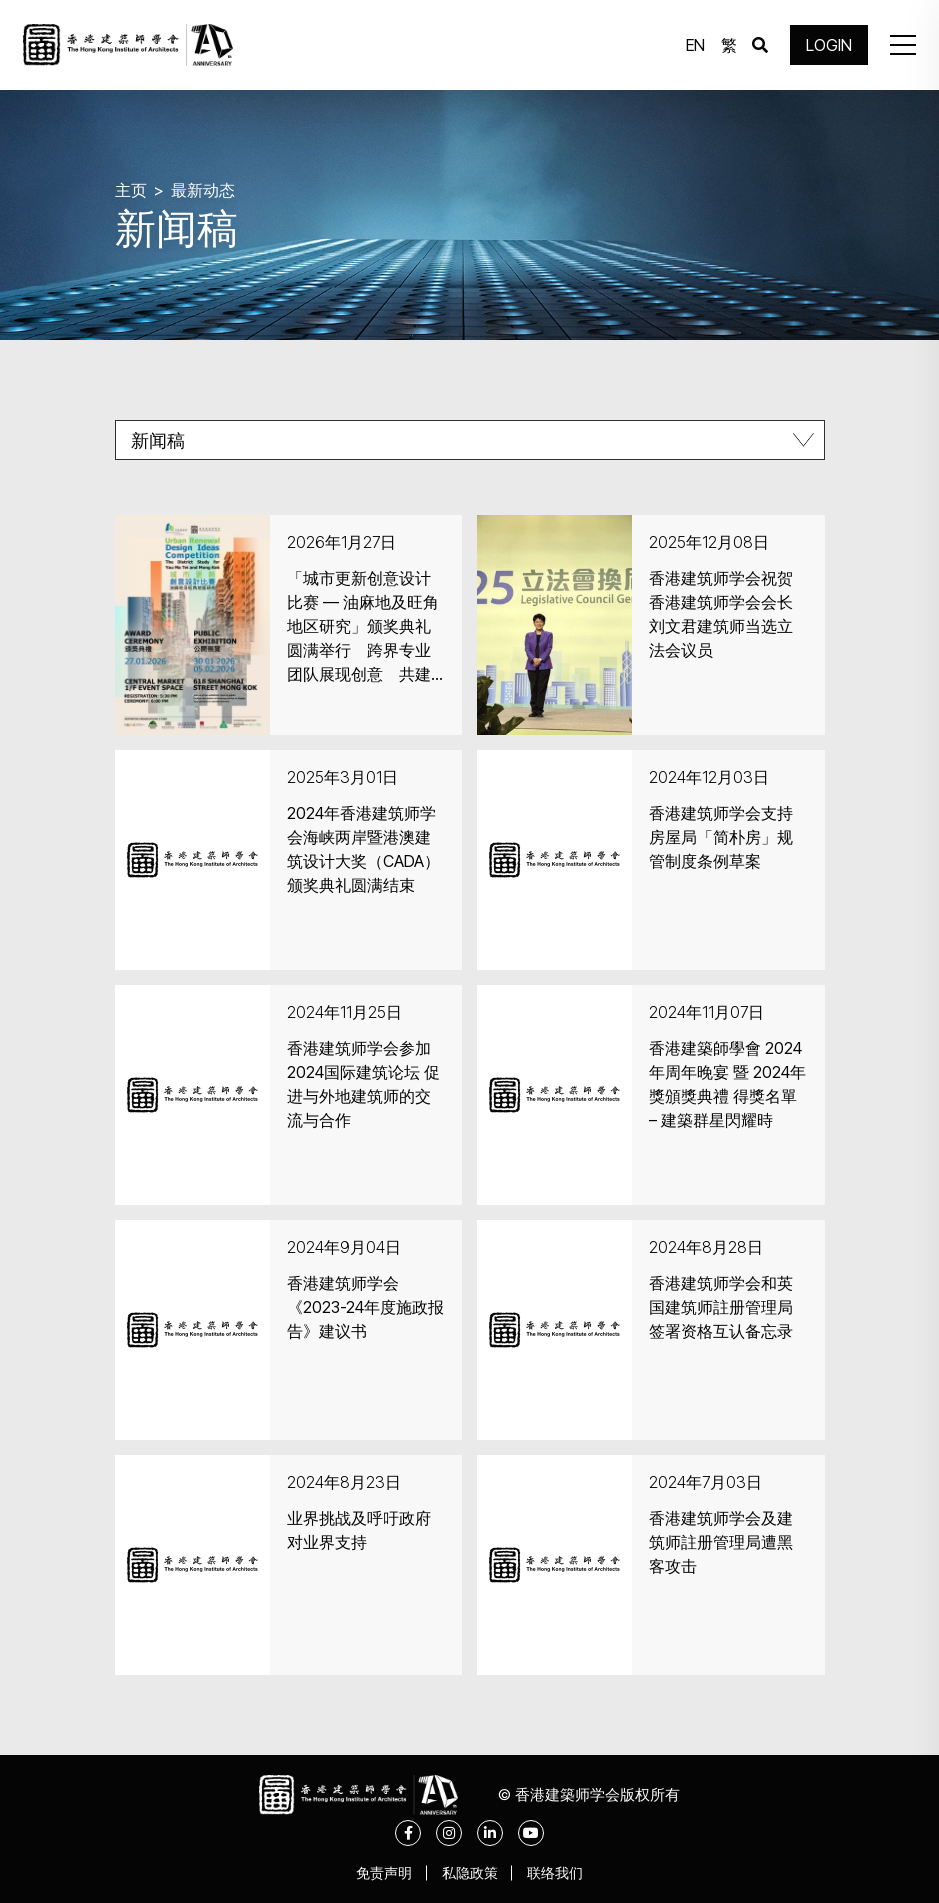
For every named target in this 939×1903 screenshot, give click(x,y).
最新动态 (203, 190)
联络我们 (556, 1872)
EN (695, 45)
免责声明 (384, 1872)
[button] (903, 45)
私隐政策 (470, 1872)
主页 (131, 190)
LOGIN (829, 45)
